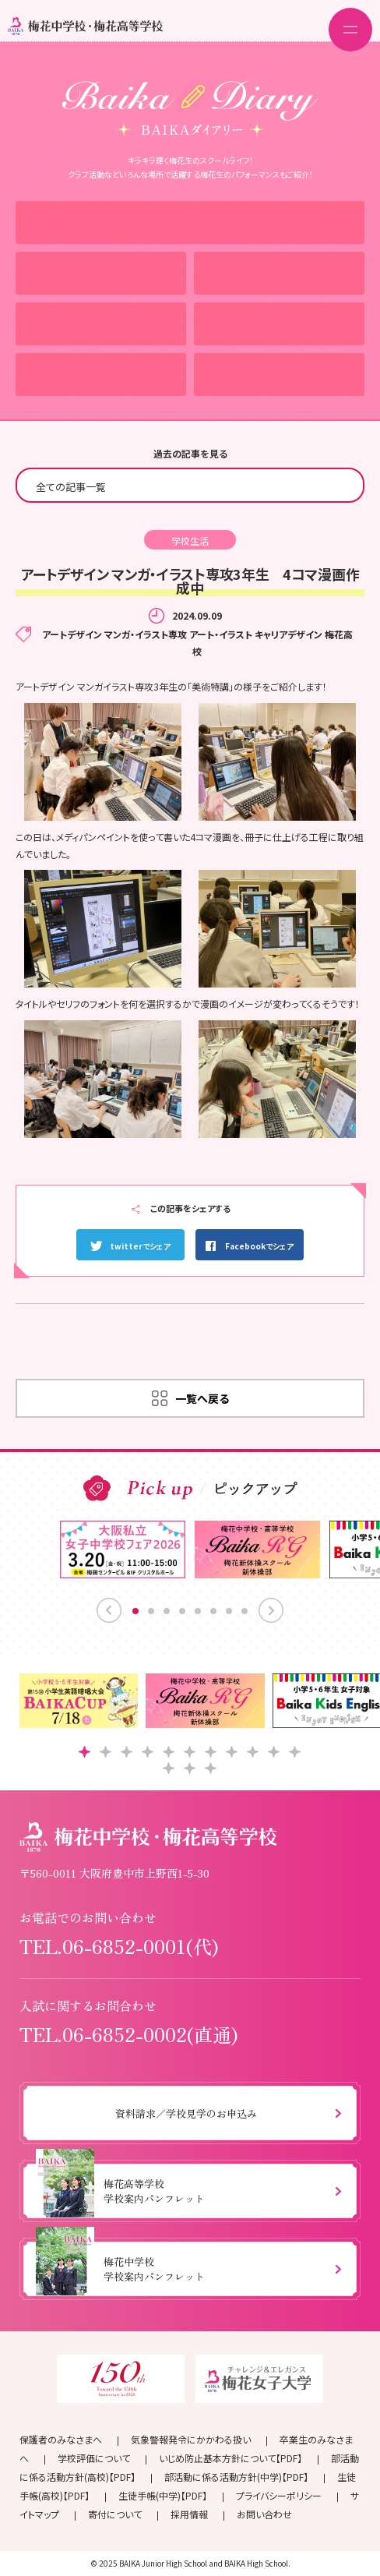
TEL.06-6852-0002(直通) (128, 2034)
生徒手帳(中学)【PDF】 (162, 2495)
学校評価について (94, 2458)
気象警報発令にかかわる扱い (191, 2439)
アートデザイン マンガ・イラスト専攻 (114, 634)
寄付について (115, 2514)
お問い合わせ (264, 2514)
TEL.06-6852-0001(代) (119, 1945)
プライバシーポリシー (279, 2495)
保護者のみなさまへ (60, 2439)
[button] (84, 1752)
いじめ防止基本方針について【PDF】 (230, 2458)
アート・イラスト (220, 634)
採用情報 (189, 2514)
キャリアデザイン (288, 634)
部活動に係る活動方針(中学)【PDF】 (236, 2476)
